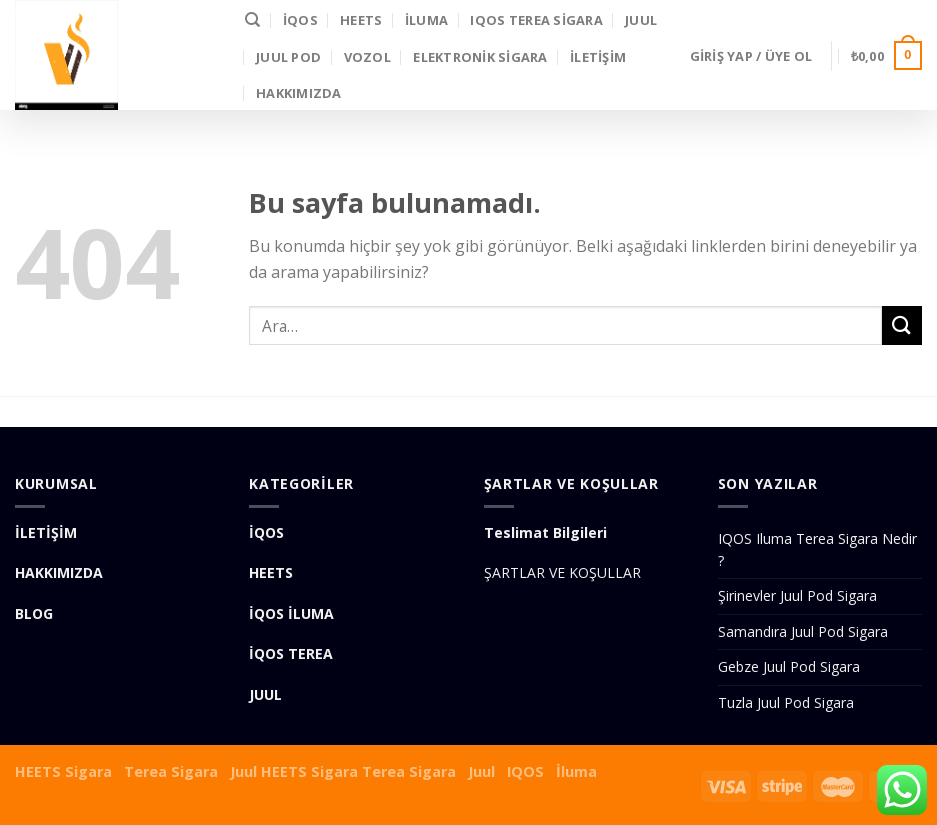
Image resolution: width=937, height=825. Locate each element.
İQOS (300, 20)
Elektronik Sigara (480, 57)
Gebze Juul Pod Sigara (789, 666)
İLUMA (426, 20)
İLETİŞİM (598, 57)
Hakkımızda (299, 93)
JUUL (641, 20)
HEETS (361, 20)
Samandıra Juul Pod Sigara (803, 631)
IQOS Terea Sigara (536, 20)
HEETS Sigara (63, 771)
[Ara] (252, 20)
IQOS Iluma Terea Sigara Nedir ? (817, 549)
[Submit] (902, 325)
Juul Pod (288, 57)
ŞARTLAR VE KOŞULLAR (562, 572)
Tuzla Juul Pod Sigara (786, 702)
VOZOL (367, 57)
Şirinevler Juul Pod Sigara (797, 595)
